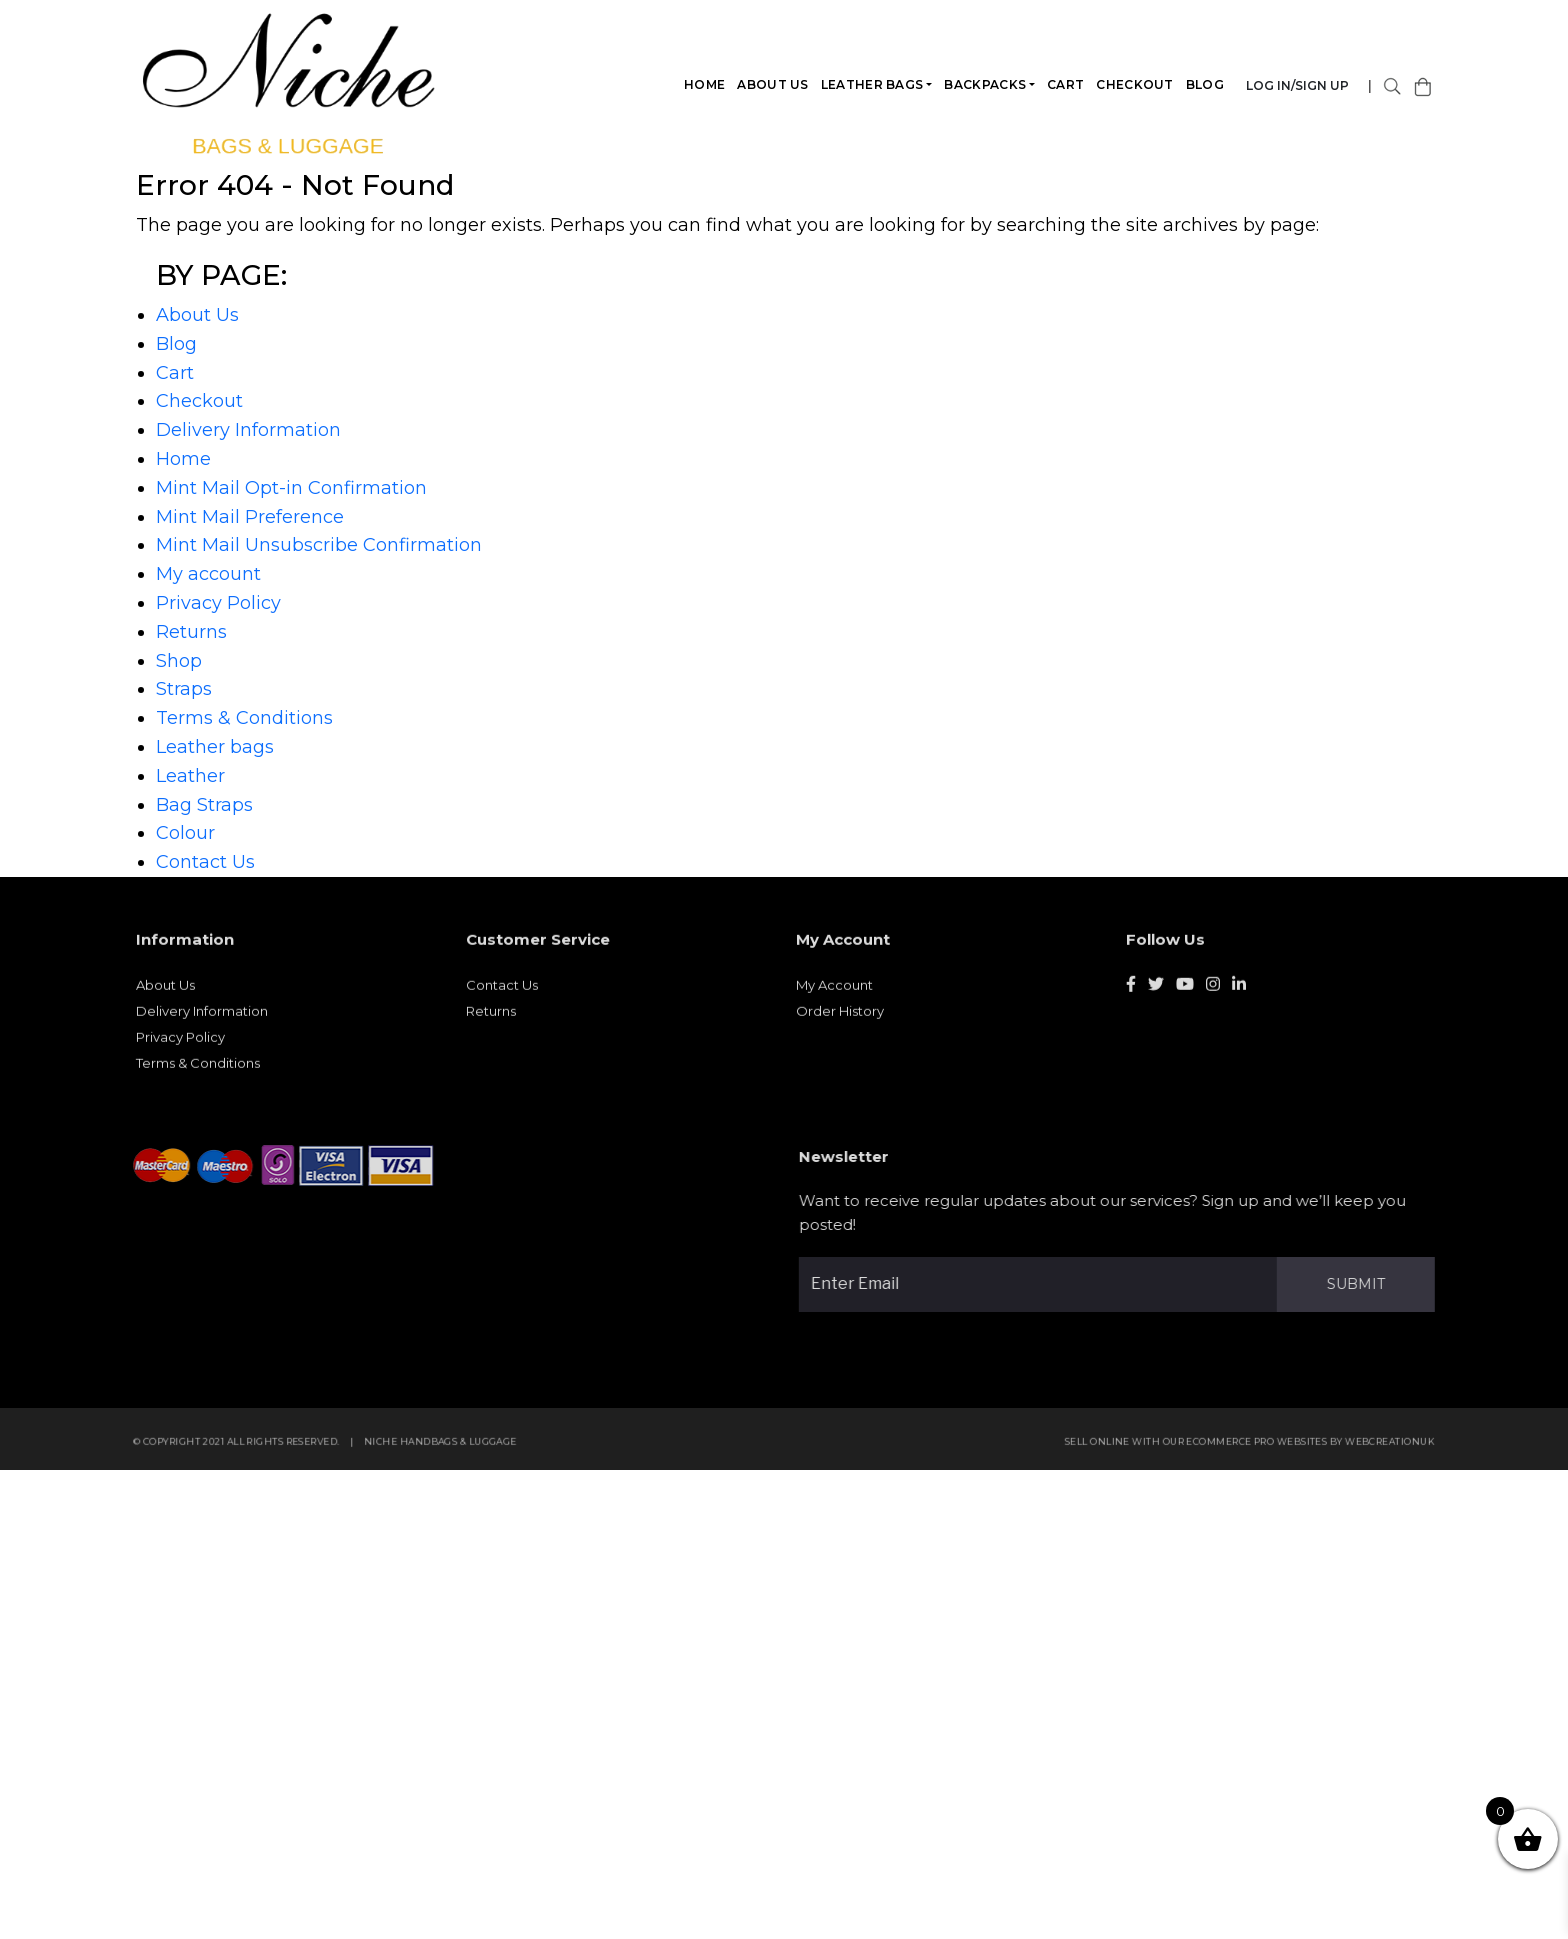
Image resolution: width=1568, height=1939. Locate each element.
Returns (191, 632)
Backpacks (986, 84)
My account (208, 574)
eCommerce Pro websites (1263, 1448)
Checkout (1135, 84)
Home (705, 84)
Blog (1205, 84)
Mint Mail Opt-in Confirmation (291, 488)
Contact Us (205, 862)
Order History (840, 1018)
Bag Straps (204, 805)
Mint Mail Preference (250, 517)
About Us (773, 84)
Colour (185, 833)
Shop (179, 661)
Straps (184, 689)
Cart (1066, 84)
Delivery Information (248, 430)
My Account (834, 992)
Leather (190, 776)
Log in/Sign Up (1298, 85)
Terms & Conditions (244, 718)
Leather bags (872, 84)
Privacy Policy (218, 603)
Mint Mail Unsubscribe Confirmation (319, 545)
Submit (1363, 1284)
